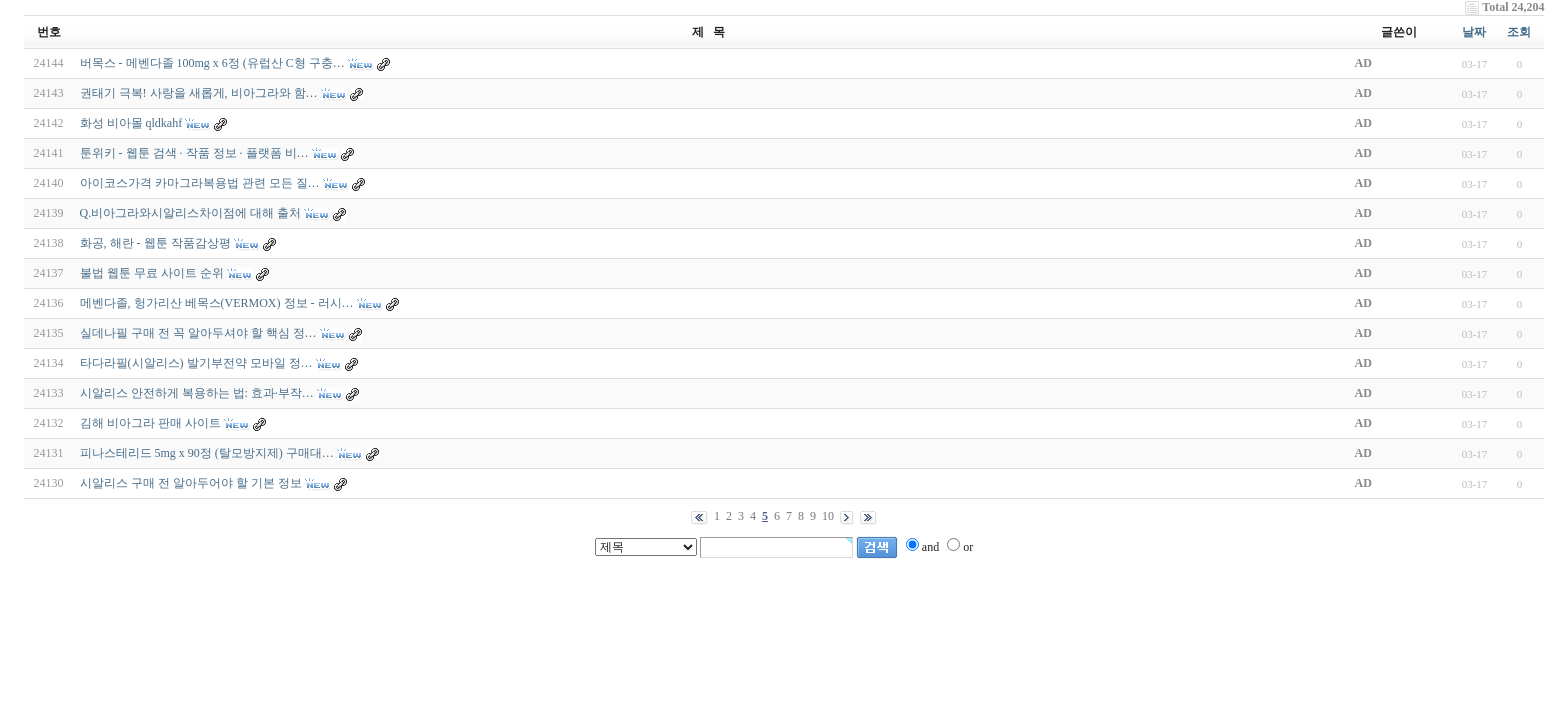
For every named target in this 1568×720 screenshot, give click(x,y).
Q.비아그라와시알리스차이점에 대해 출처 (191, 213)
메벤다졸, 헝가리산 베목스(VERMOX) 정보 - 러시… (217, 303)
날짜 (1474, 32)
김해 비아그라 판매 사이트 (150, 423)
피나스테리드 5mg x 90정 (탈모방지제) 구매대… (207, 453)
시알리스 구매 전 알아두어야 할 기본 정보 (191, 483)
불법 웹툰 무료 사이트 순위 (152, 273)
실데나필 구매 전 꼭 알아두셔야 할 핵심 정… (198, 333)
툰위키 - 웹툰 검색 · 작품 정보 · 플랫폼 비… (194, 153)
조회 (1519, 32)
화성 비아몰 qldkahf (131, 123)
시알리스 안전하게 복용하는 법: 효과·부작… (197, 393)
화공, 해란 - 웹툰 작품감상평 (155, 243)
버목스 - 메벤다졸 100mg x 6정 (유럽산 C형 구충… (212, 63)
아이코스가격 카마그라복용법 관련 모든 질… (200, 183)
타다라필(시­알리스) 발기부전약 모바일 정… (196, 363)
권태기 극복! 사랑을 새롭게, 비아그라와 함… (199, 93)
